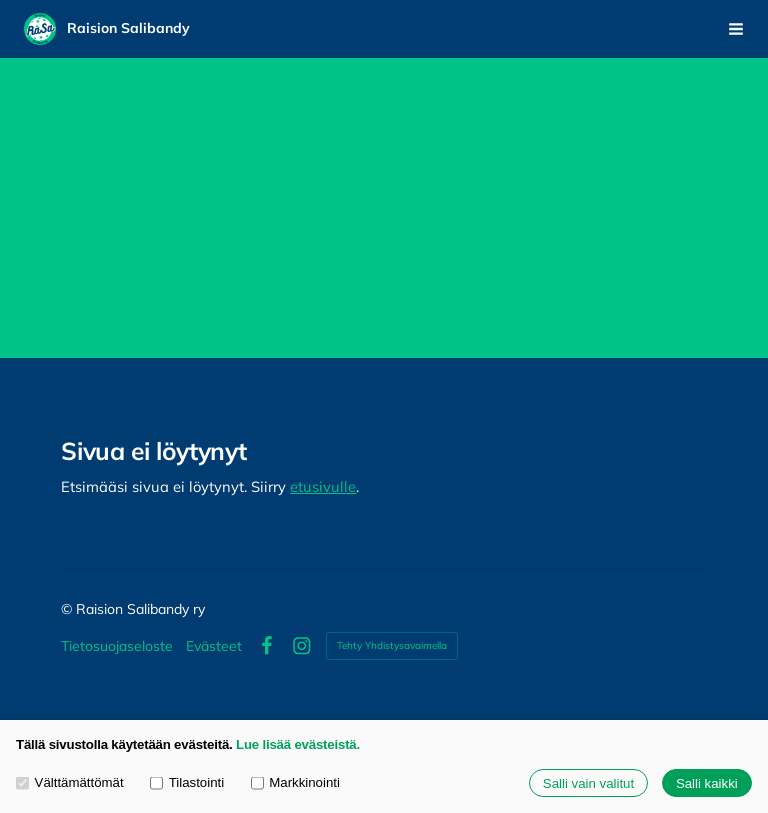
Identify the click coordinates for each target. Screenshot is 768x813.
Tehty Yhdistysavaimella (392, 645)
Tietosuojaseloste (117, 646)
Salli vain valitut (588, 783)
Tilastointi (187, 783)
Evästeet (214, 646)
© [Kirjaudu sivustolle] (68, 609)
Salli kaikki (707, 783)
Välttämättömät (70, 783)
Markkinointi (295, 783)
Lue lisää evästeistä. (298, 744)
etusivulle (323, 486)
